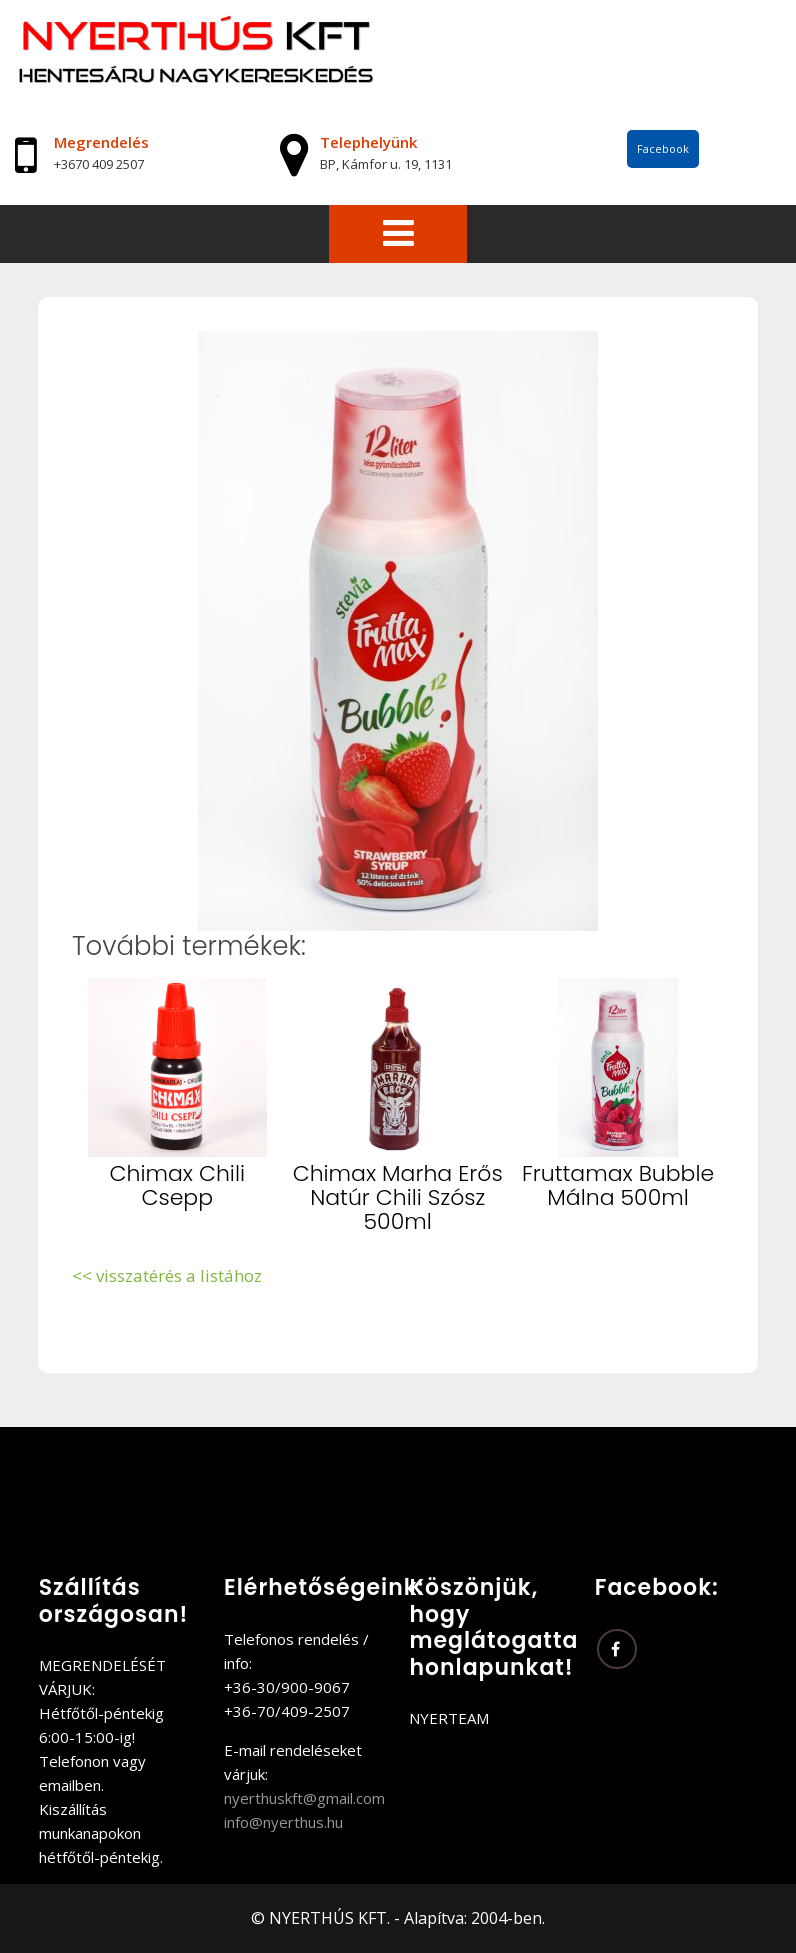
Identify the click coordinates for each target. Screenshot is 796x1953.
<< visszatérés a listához (167, 1275)
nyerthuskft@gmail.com (304, 1798)
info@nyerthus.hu (283, 1822)
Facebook (663, 148)
